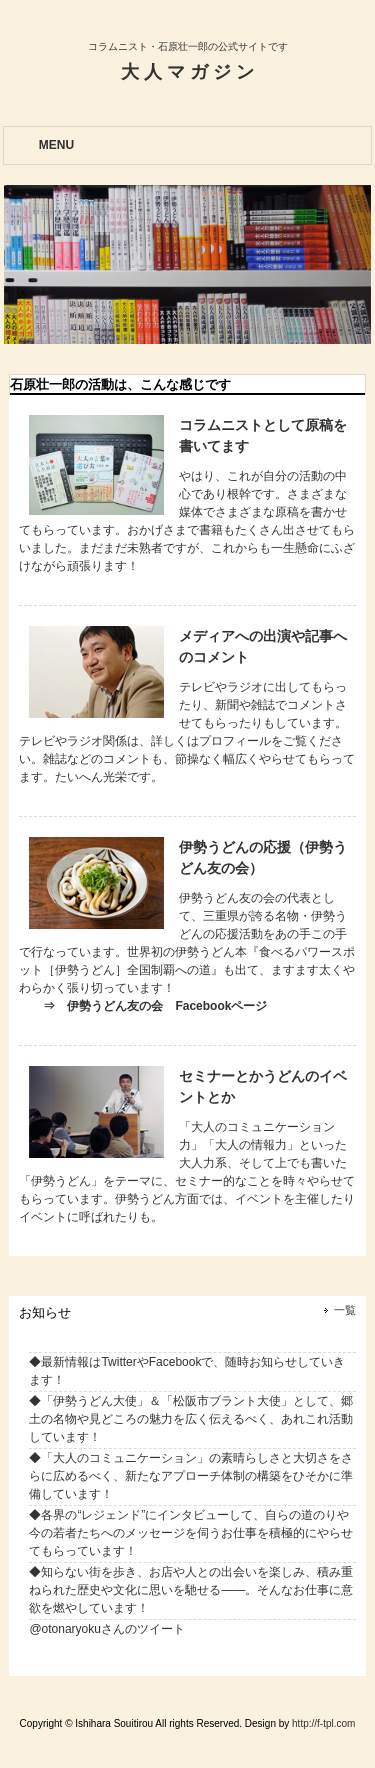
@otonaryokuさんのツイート (107, 1629)
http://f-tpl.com (323, 1723)
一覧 (345, 1310)
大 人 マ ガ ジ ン (187, 72)
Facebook (175, 1362)
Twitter (118, 1362)
